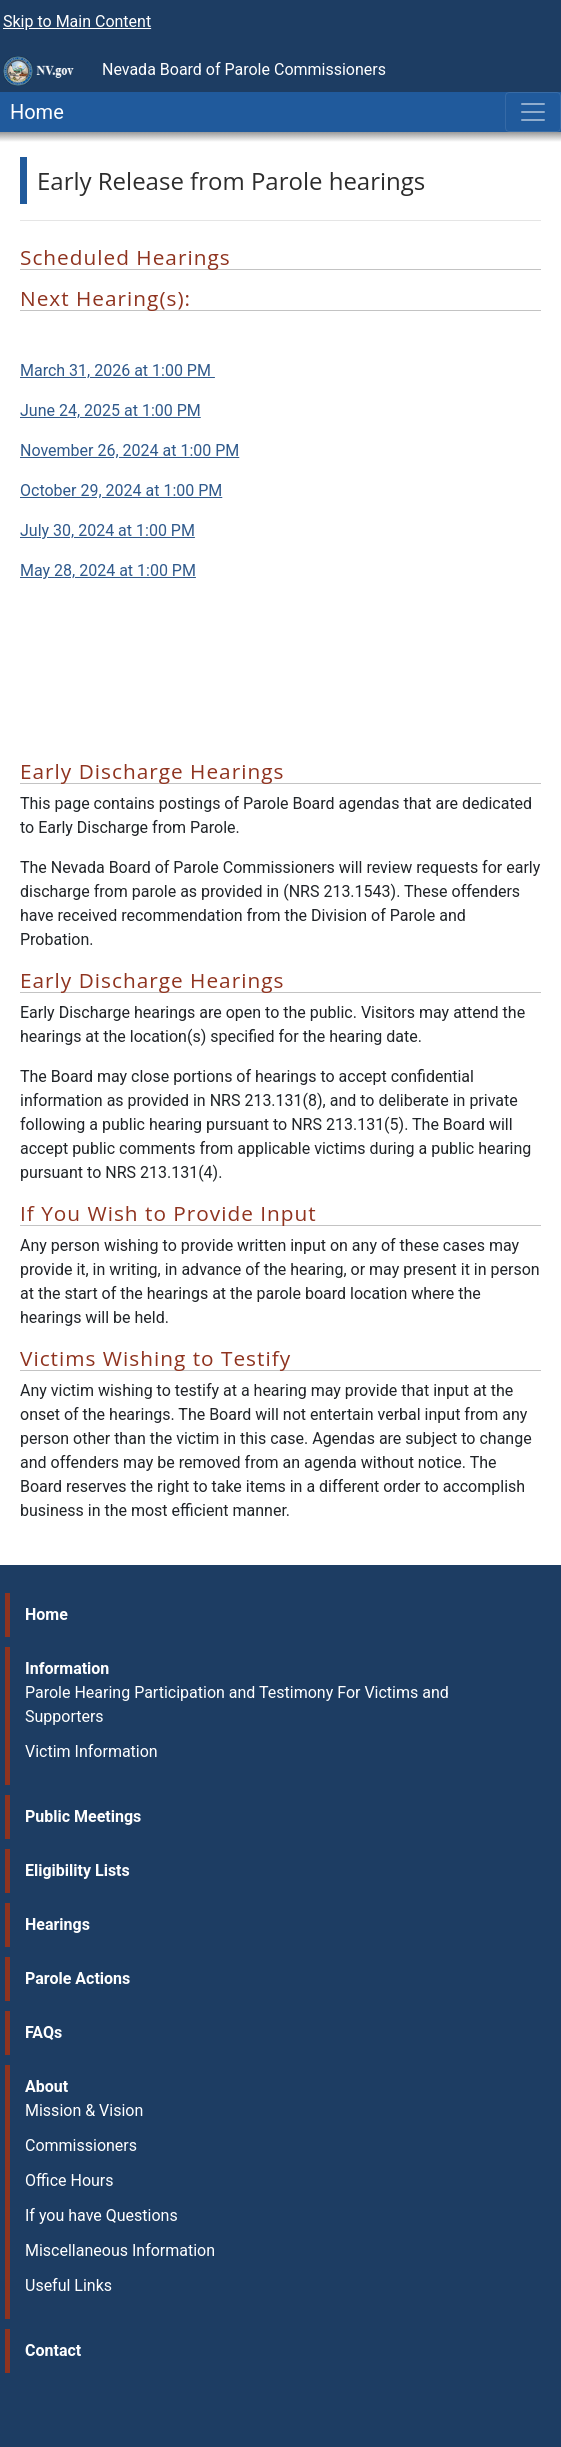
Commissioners (81, 2145)
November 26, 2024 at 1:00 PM (129, 450)
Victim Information (91, 1751)
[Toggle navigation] (533, 112)
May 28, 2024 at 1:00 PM (108, 570)
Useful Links (68, 2285)
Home (32, 112)
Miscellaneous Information (120, 2250)
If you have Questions (101, 2215)
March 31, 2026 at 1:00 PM (117, 370)
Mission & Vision (84, 2110)
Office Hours (69, 2180)
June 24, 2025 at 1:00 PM (110, 410)
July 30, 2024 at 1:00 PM (107, 530)
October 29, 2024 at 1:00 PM (121, 490)
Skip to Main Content (77, 21)
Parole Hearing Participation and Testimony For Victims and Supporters (237, 1704)
